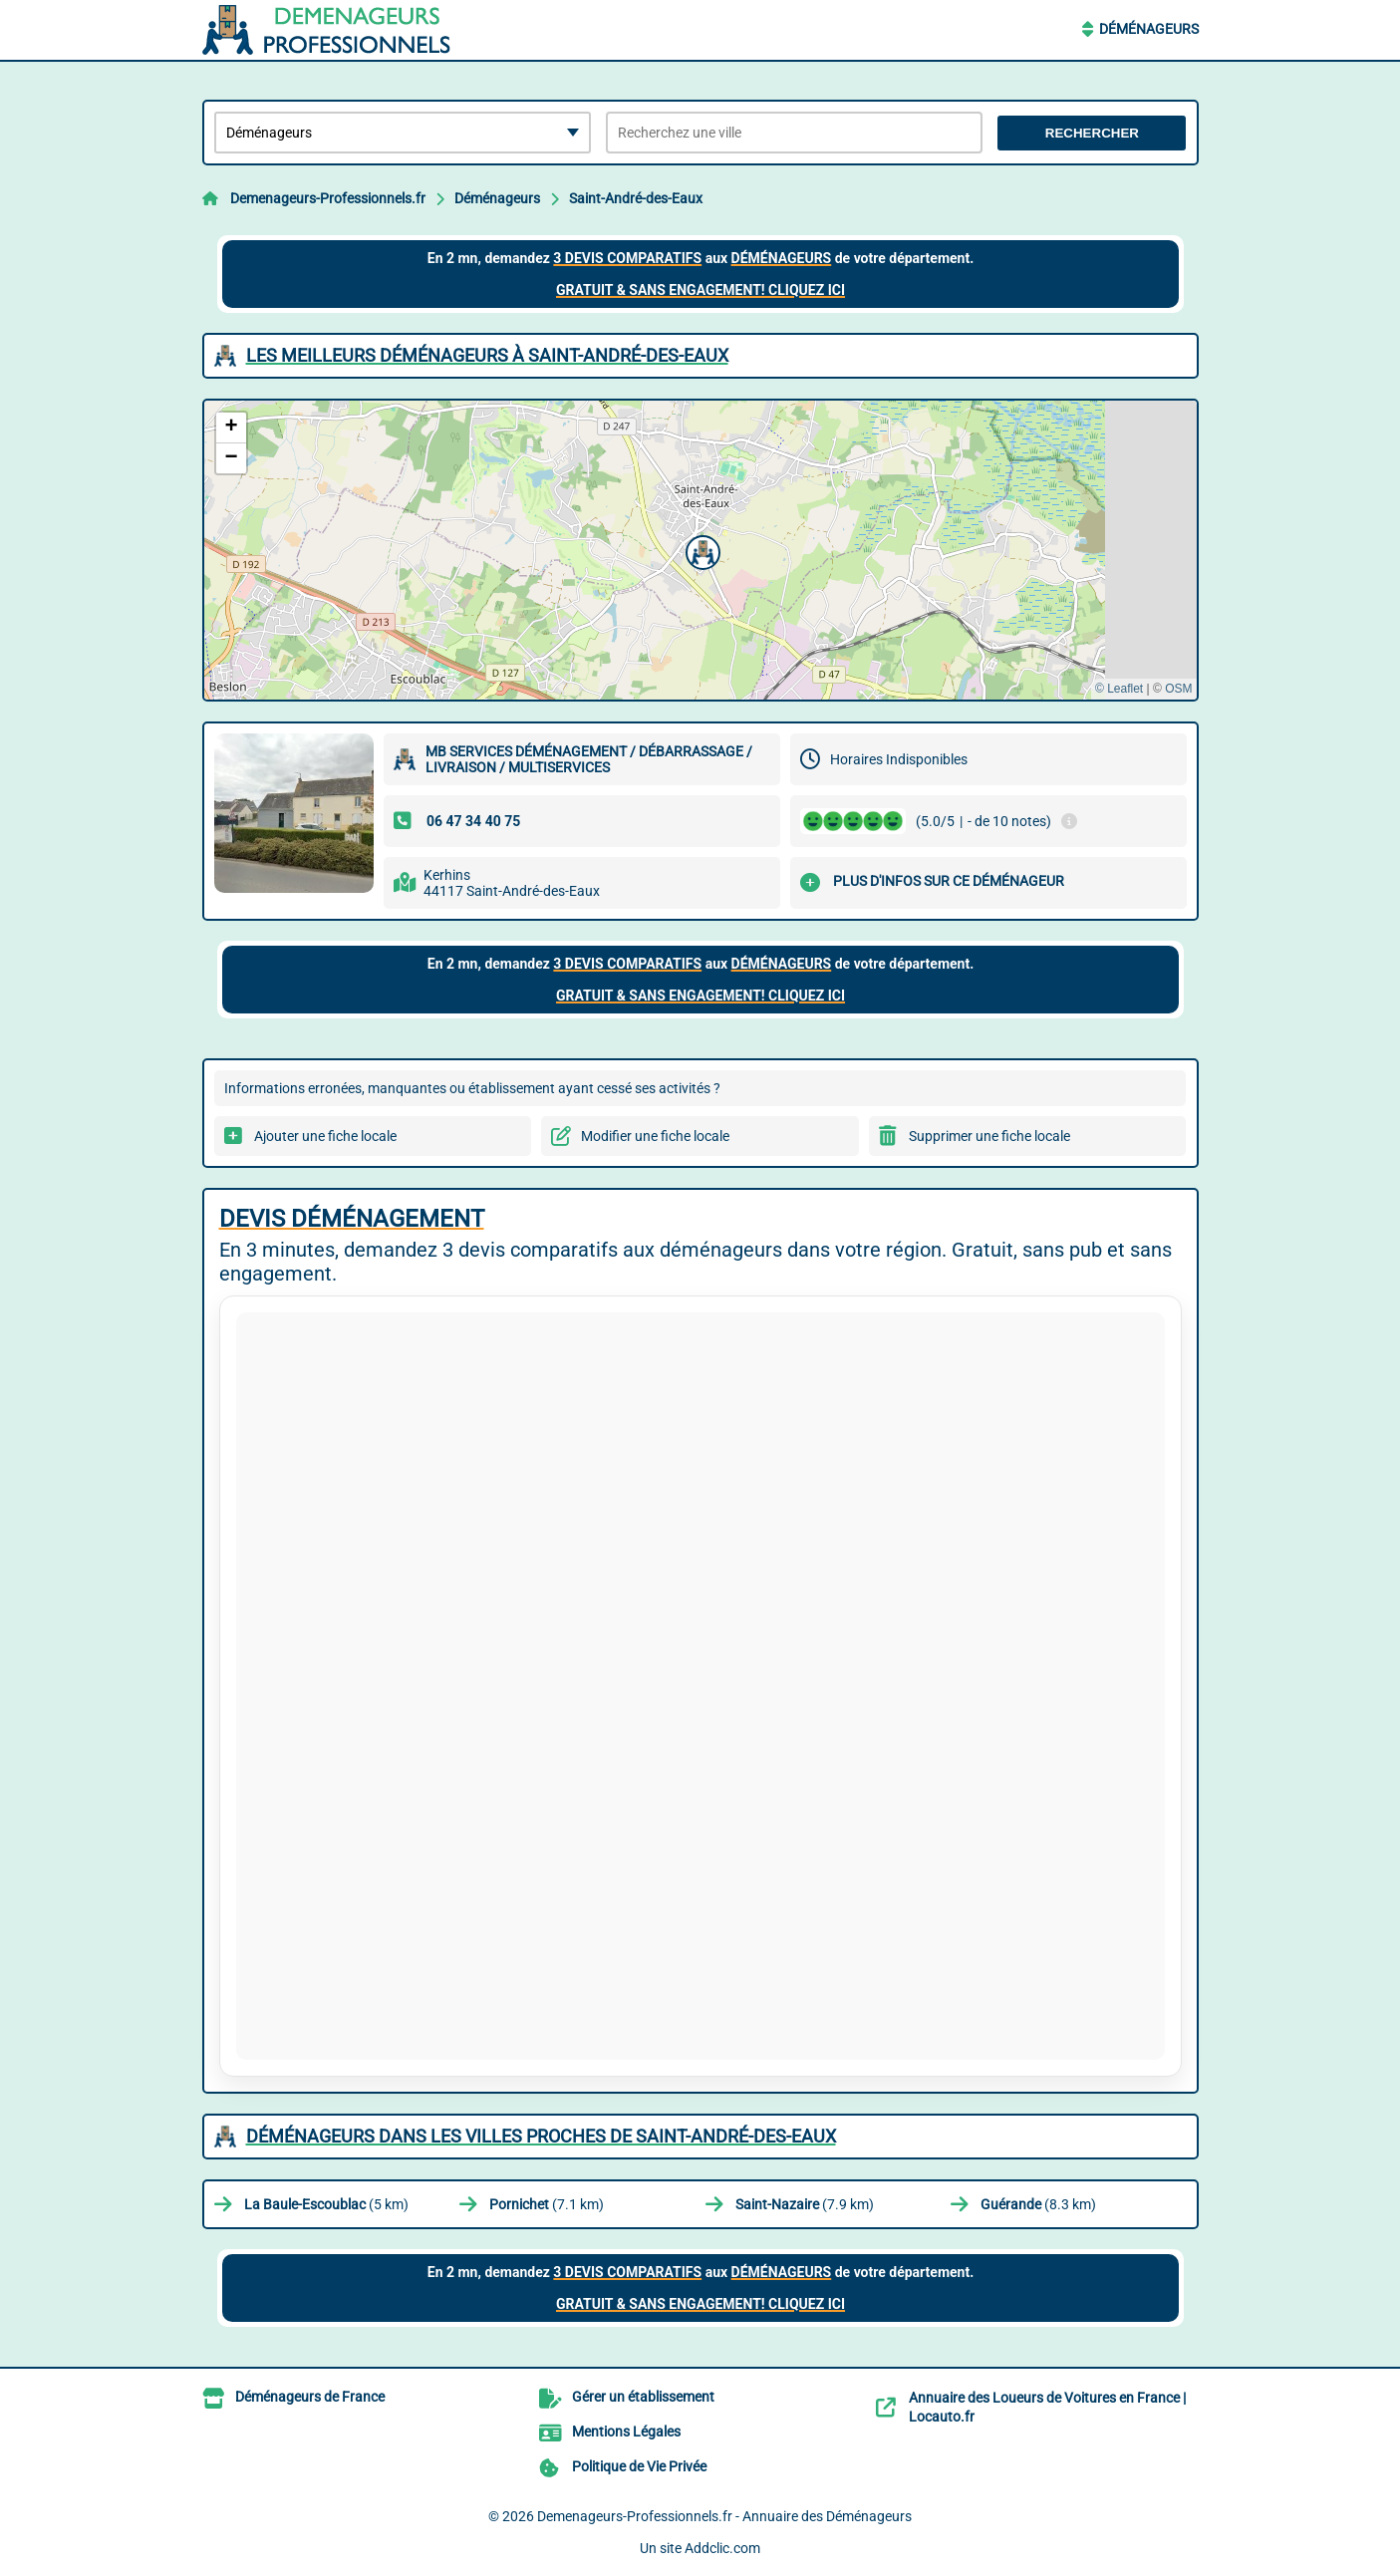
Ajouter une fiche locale (325, 1136)
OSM (1178, 689)
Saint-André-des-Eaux (635, 198)
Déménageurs (1149, 29)
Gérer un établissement (643, 2397)
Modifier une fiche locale (655, 1136)
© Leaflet (1119, 689)
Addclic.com (722, 2548)
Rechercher (1092, 133)
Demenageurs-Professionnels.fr (327, 198)
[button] (700, 550)
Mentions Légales (626, 2431)
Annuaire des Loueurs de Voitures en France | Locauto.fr (1047, 2408)
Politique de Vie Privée (639, 2466)
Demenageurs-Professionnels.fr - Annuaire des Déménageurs (724, 2516)
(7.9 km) (804, 2204)
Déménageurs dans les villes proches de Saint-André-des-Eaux (541, 2136)
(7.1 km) (546, 2204)
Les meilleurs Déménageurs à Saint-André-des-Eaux (487, 355)
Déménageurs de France (310, 2397)
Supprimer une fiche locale (989, 1136)
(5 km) (326, 2204)
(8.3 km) (1038, 2204)
